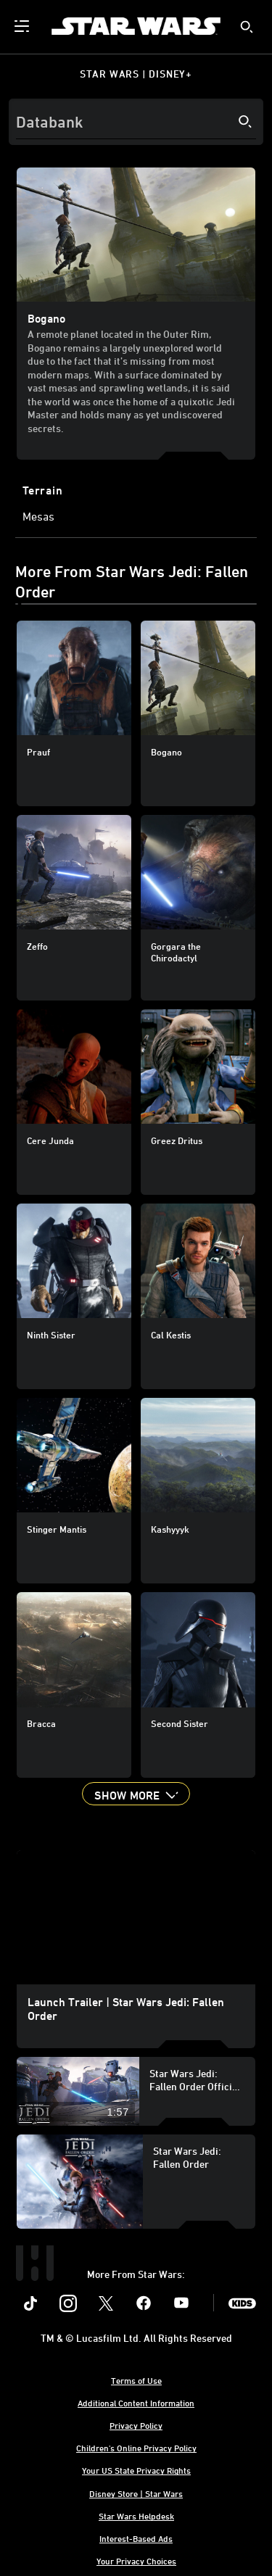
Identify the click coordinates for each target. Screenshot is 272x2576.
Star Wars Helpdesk (136, 2516)
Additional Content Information (136, 2403)
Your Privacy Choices (136, 2561)
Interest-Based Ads (136, 2538)
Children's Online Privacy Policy (136, 2448)
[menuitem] (23, 26)
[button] (135, 1793)
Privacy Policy (136, 2425)
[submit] (246, 26)
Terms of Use (136, 2380)
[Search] (136, 122)
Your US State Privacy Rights (136, 2470)
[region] (136, 1917)
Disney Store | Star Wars (136, 2493)
